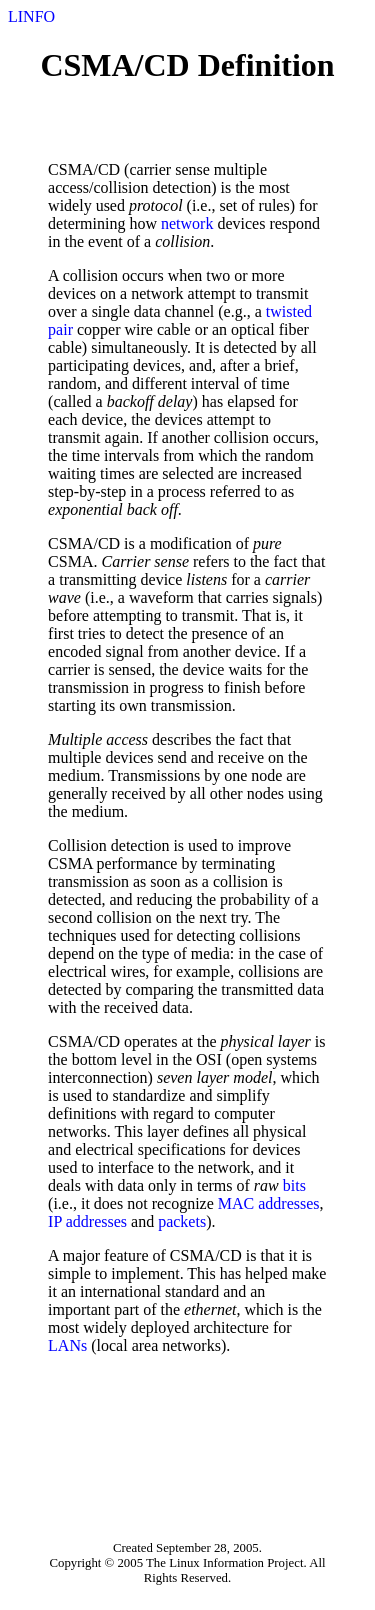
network (187, 223)
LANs (67, 1345)
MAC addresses (269, 1203)
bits (294, 1185)
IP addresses (87, 1221)
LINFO (31, 16)
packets (182, 1221)
